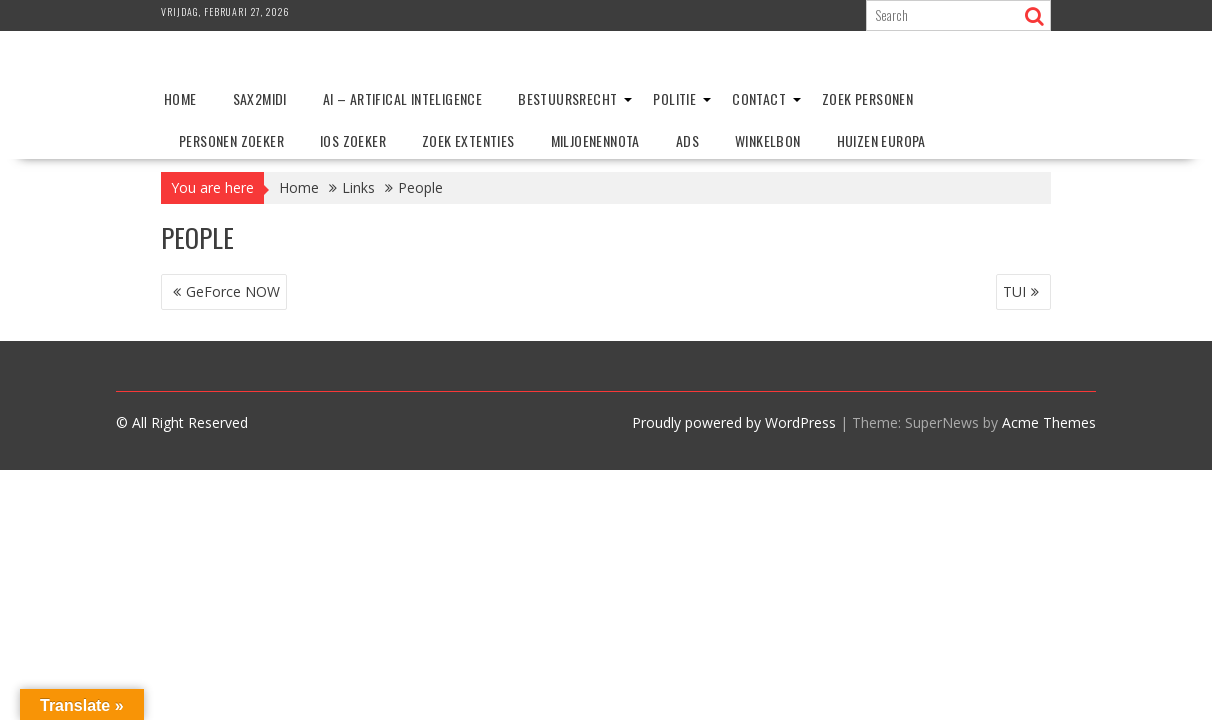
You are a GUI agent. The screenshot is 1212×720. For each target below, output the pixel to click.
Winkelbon (768, 140)
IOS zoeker (353, 140)
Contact (759, 98)
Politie (674, 98)
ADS (687, 140)
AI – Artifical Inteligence (402, 98)
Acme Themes (1049, 422)
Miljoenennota (595, 140)
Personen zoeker (231, 140)
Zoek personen (867, 98)
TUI (1014, 291)
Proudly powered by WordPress (734, 422)
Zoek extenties (468, 140)
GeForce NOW (233, 291)
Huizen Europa (881, 140)
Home (180, 98)
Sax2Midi (260, 98)
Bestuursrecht (567, 98)
